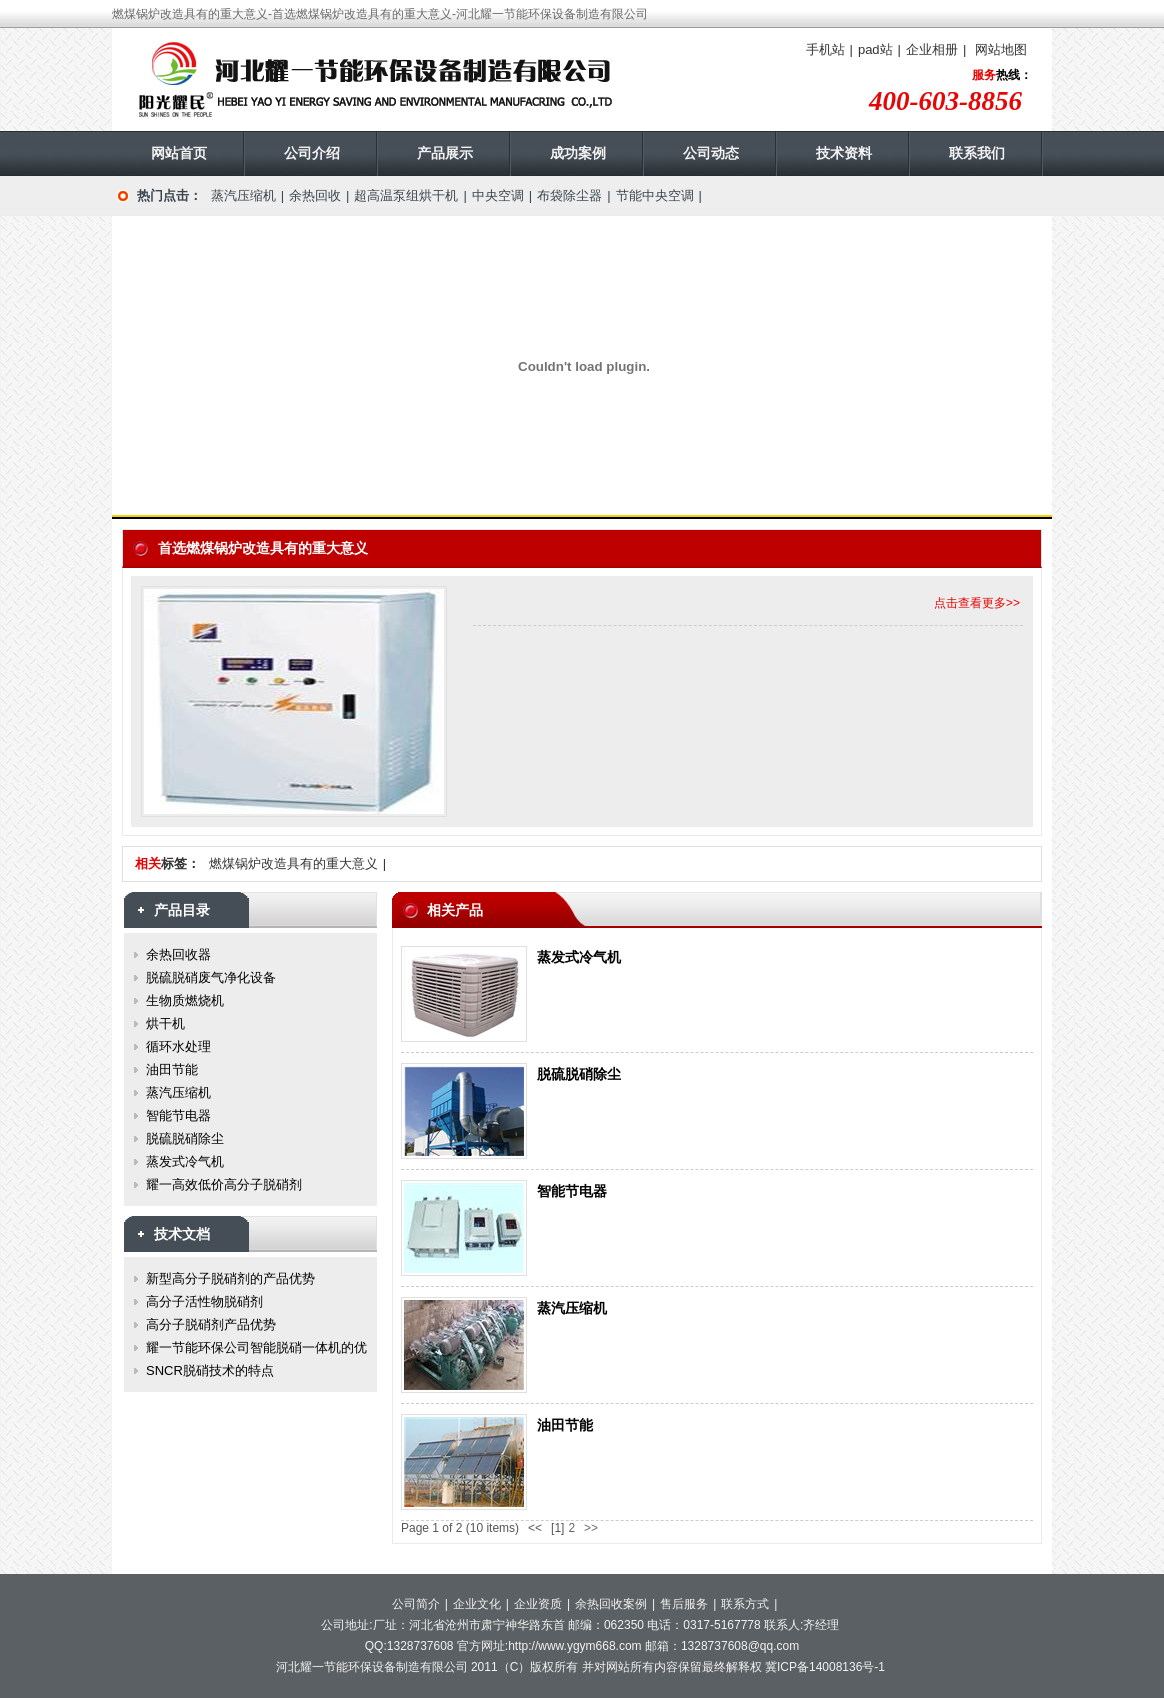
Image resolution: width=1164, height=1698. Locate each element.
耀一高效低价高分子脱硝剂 (224, 1184)
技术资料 (844, 153)
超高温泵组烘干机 (406, 195)
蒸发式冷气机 (579, 957)
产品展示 (445, 153)
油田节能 (565, 1425)
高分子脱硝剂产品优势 (211, 1324)
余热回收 (315, 195)
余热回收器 (178, 954)
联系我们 (977, 153)
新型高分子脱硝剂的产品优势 (230, 1278)
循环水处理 (178, 1046)
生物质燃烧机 (185, 1000)
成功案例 (578, 153)
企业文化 (477, 1604)
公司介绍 (312, 153)
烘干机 (165, 1023)
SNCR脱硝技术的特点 (210, 1370)
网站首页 (179, 153)
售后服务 (684, 1604)
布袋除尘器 (569, 195)
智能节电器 (572, 1191)
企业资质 (538, 1604)
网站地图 (1001, 49)
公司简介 (416, 1604)
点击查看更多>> (977, 603)
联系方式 (745, 1604)
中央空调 (498, 195)
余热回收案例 (611, 1604)
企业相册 (932, 49)
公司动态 (711, 153)
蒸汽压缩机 (243, 195)
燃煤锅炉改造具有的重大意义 (293, 863)
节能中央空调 (655, 195)
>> (591, 1528)
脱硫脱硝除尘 (579, 1074)
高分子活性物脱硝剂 (204, 1301)
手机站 (825, 49)
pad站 (875, 49)
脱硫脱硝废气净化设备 (211, 977)
